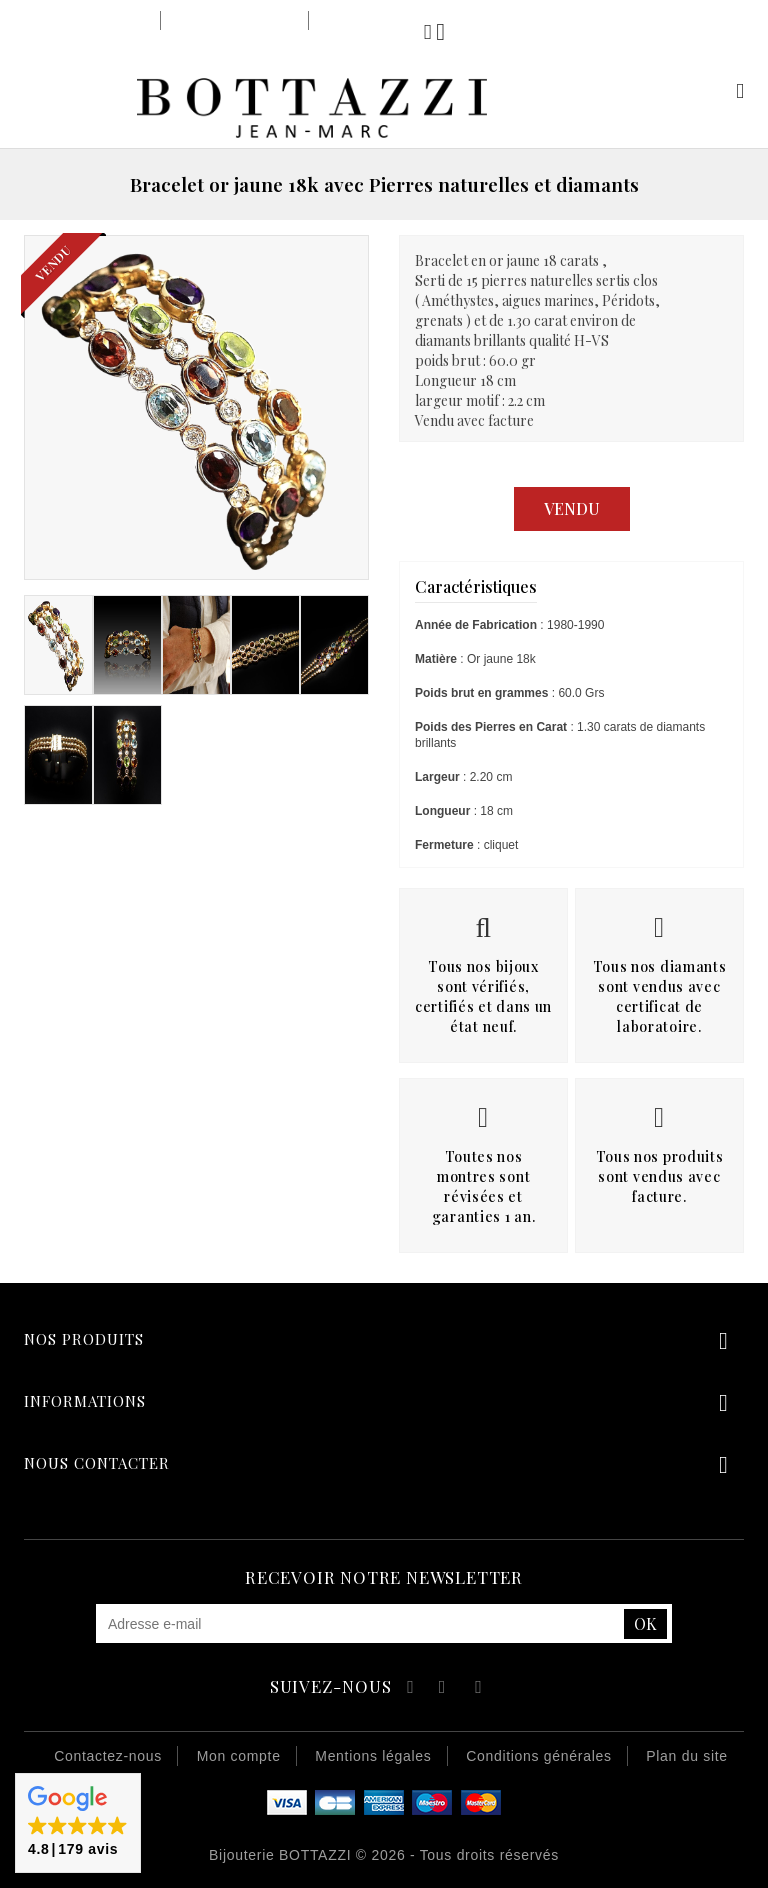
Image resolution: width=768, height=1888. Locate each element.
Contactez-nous (108, 1756)
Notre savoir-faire (234, 20)
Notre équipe (362, 20)
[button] (78, 1823)
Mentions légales (373, 1756)
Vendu (572, 508)
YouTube (443, 1689)
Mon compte (716, 90)
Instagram (478, 1689)
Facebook (407, 1689)
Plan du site (687, 1756)
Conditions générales (539, 1756)
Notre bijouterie (94, 20)
